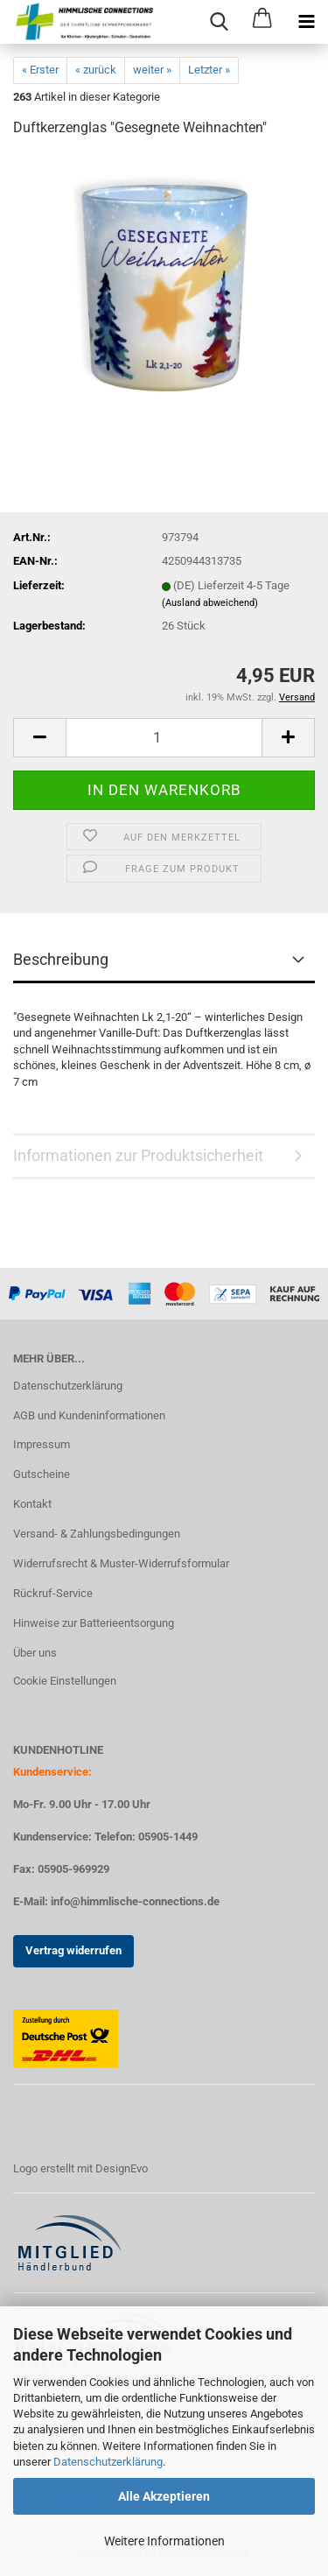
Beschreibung (60, 959)
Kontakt (32, 1503)
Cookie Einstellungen (64, 1680)
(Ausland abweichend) (210, 603)
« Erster (40, 69)
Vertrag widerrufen (73, 1950)
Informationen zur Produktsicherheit (138, 1155)
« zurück (95, 69)
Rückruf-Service (53, 1593)
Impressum (41, 1444)
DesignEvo (121, 2168)
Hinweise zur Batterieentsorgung (93, 1622)
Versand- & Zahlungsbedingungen (96, 1533)
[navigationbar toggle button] (306, 22)
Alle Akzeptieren (164, 2496)
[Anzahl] (164, 737)
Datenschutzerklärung (108, 2461)
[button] (39, 737)
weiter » (152, 69)
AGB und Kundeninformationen (89, 1415)
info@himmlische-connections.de (135, 1901)
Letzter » (209, 69)
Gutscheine (41, 1474)
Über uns (35, 1652)
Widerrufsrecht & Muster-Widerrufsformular (121, 1563)
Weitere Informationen (164, 2541)
